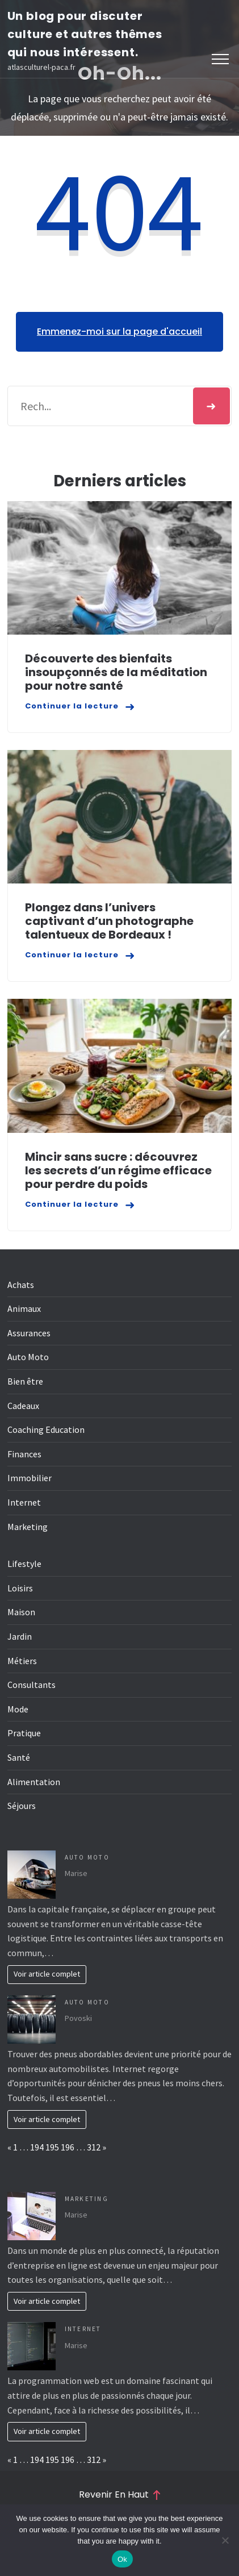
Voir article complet (47, 1974)
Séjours (21, 1805)
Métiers (22, 1660)
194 (37, 2147)
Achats (20, 1284)
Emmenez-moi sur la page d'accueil (119, 331)
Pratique (24, 1733)
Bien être (25, 1381)
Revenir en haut (119, 2494)
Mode (17, 1709)
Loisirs (20, 1588)
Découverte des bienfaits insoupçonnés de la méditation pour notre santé (116, 672)
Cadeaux (23, 1405)
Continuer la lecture (72, 706)
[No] (224, 2540)
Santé (18, 1757)
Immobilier (29, 1477)
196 (67, 2147)
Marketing (27, 1526)
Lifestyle (24, 1563)
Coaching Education (46, 1429)
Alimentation (33, 1781)
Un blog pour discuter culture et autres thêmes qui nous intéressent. (84, 34)
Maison (21, 1612)
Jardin (19, 1636)
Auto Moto (28, 1356)
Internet (24, 1502)
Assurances (29, 1333)
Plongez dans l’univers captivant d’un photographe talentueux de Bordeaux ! (109, 921)
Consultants (31, 1684)
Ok (122, 2559)
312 (93, 2147)
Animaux (24, 1308)
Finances (24, 1454)
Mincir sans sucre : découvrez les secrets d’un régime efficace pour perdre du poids (118, 1170)
